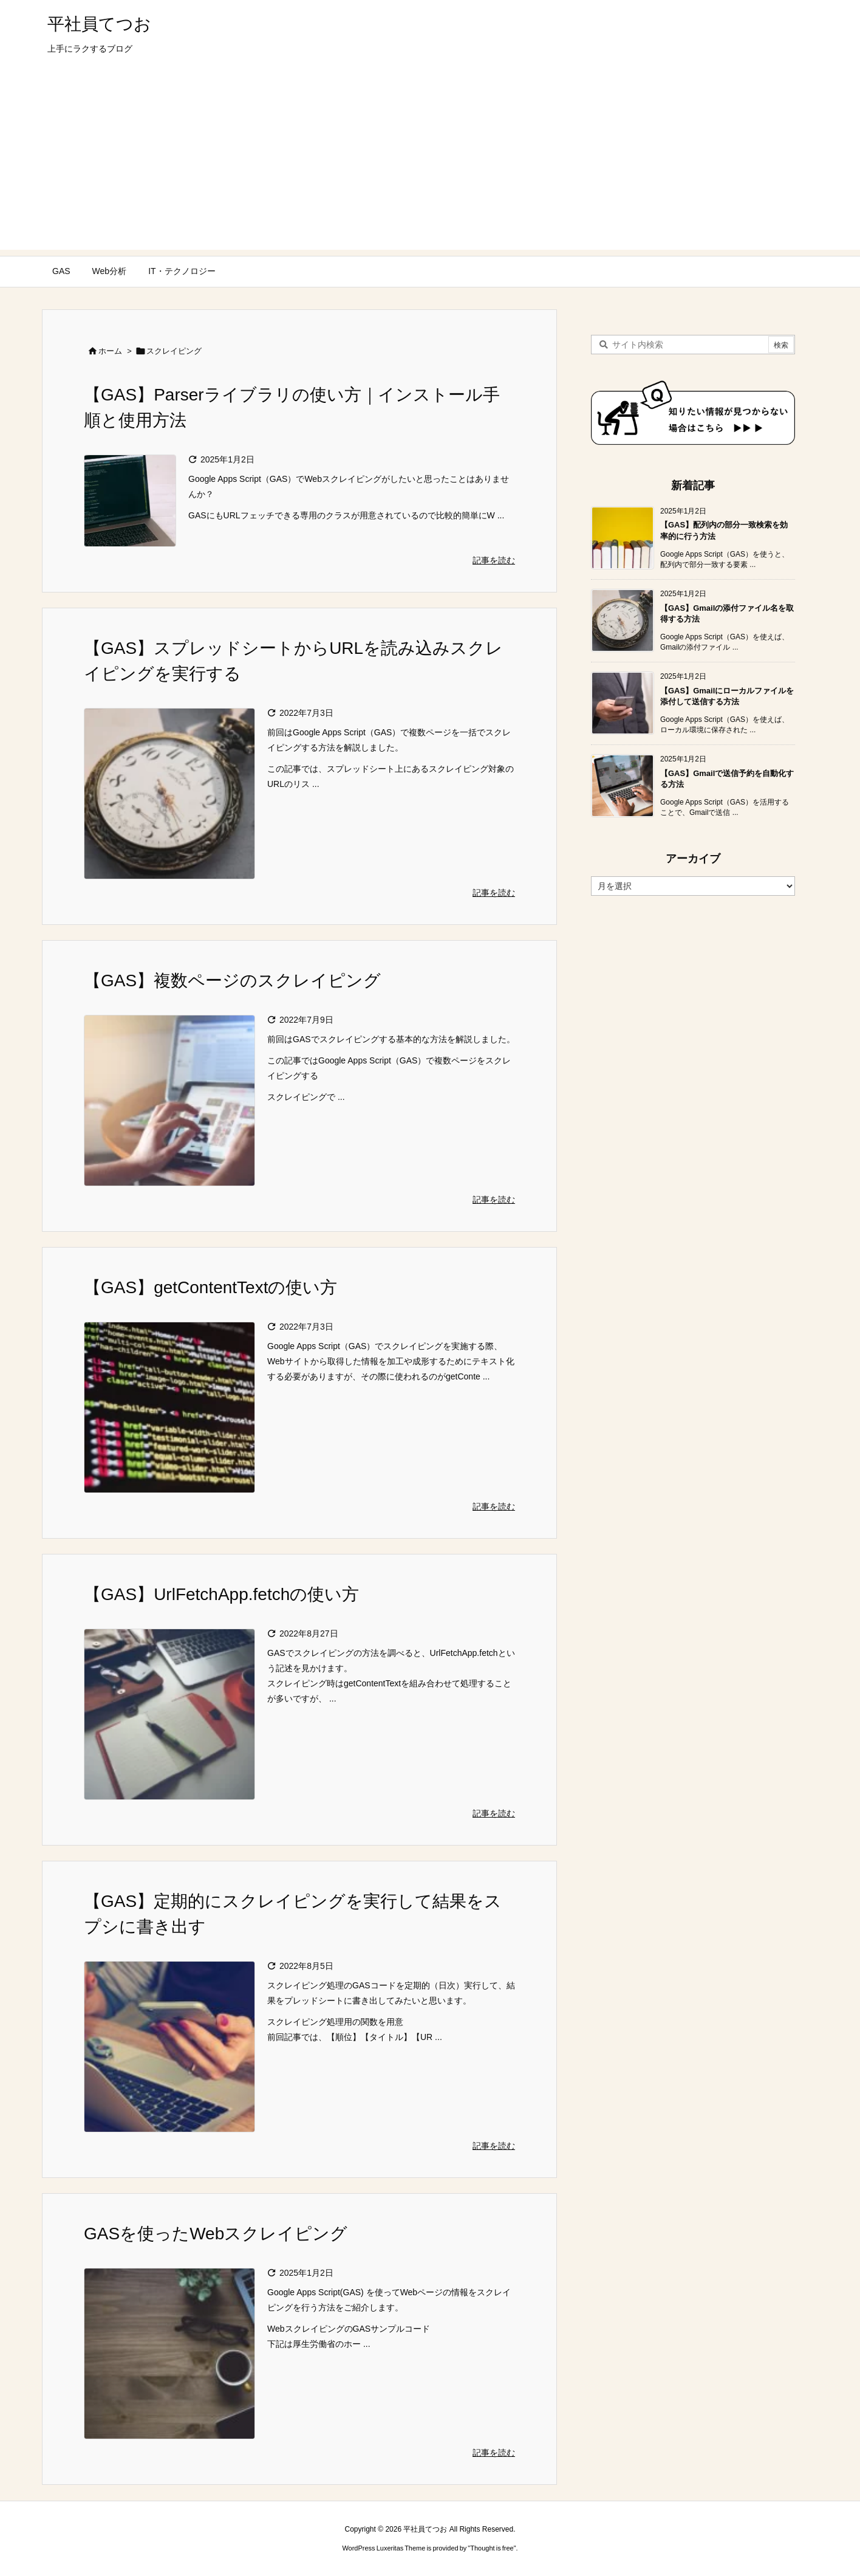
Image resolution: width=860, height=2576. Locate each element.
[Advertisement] (430, 165)
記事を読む (494, 560)
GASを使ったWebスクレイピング (215, 2233)
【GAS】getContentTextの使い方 (210, 1287)
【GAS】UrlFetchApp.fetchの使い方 (221, 1594)
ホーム (110, 350)
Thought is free (491, 2548)
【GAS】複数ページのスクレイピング (232, 980)
